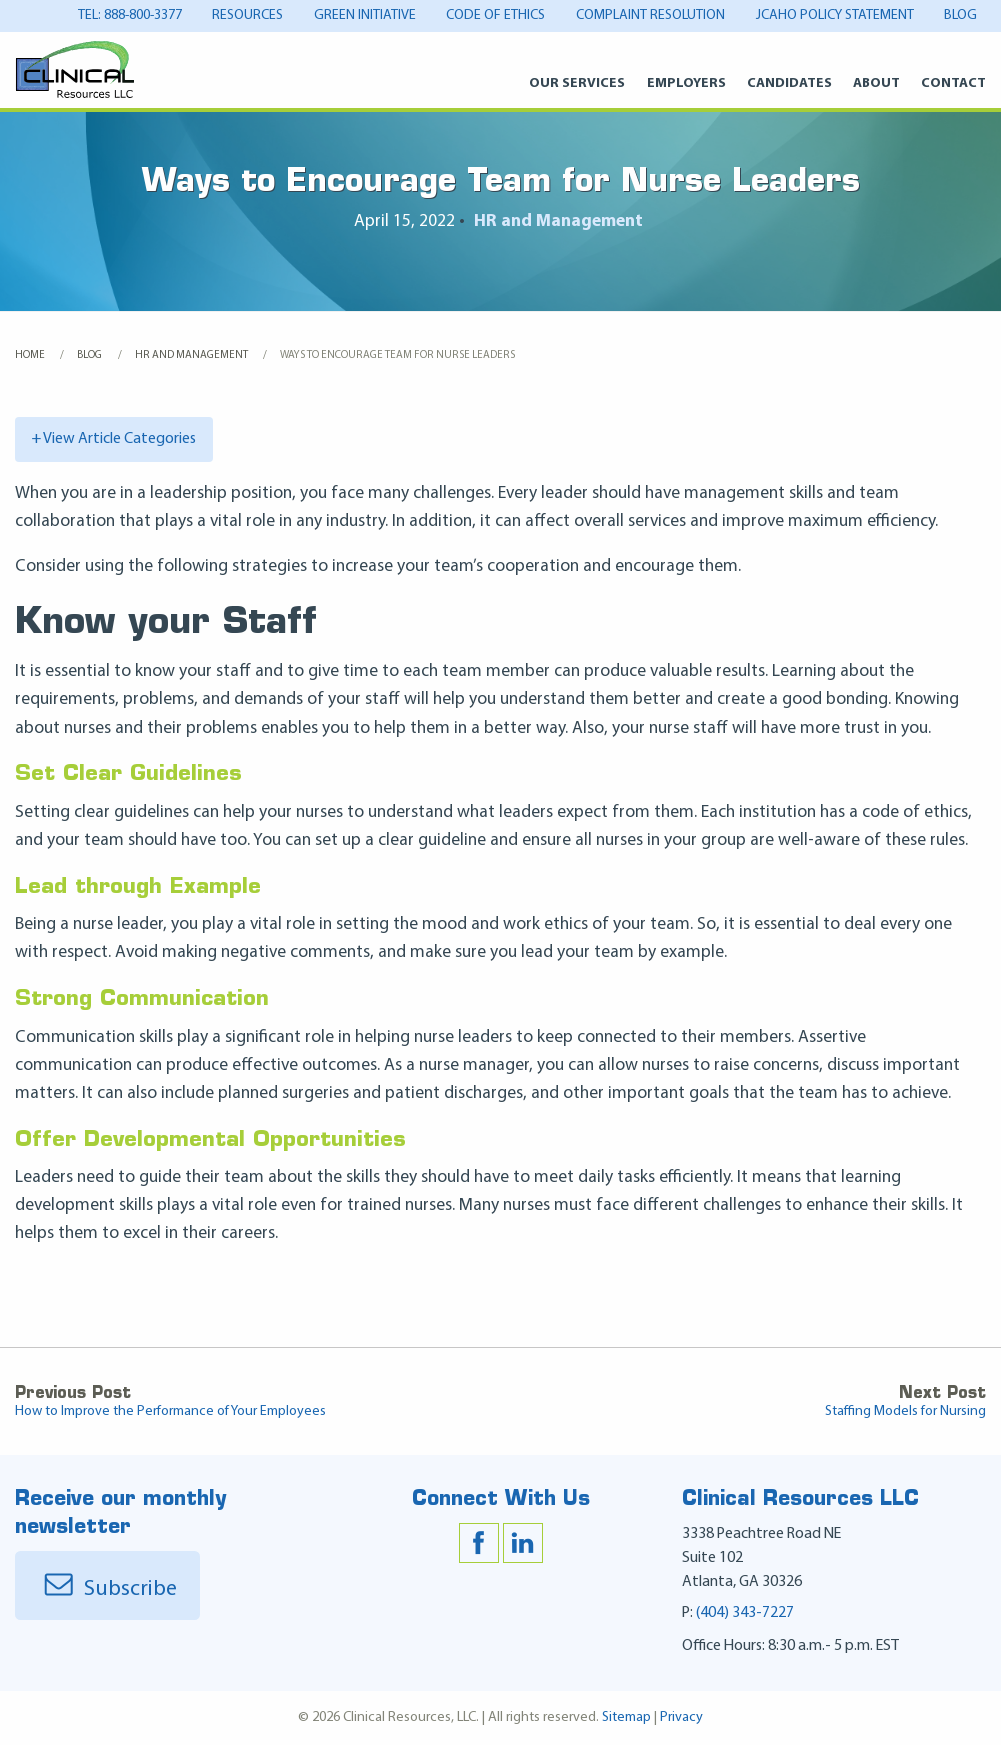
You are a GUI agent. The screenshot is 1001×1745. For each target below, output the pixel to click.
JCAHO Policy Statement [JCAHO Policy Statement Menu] (835, 15)
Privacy (681, 1717)
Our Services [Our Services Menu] (577, 83)
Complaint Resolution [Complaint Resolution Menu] (650, 15)
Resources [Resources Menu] (247, 15)
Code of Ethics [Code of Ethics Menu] (495, 15)
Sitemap (626, 1717)
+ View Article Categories (114, 439)
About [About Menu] (876, 83)
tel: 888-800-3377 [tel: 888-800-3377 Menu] (130, 15)
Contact (953, 83)
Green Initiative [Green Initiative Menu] (365, 15)
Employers (686, 83)
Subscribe (107, 1589)
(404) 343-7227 (745, 1613)
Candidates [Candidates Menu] (789, 83)
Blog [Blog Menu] (960, 15)
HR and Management (558, 221)
